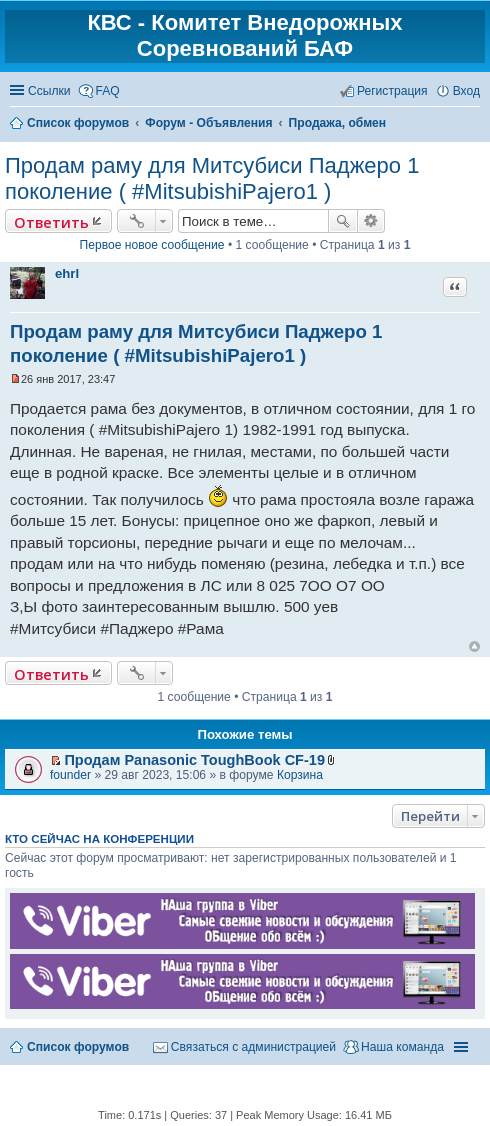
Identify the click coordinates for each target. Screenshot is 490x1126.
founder (70, 775)
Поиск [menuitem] (473, 124)
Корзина (300, 775)
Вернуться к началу (474, 646)
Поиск (343, 221)
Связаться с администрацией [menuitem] (253, 1047)
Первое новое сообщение (152, 245)
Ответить (51, 222)
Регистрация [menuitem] (392, 91)
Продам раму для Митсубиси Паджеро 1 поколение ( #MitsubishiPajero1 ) (212, 178)
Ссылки (49, 91)
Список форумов (78, 1047)
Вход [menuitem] (466, 91)
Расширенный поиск (371, 221)
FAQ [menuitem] (108, 91)
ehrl (67, 273)
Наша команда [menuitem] (402, 1047)
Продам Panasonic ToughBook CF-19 (194, 760)
